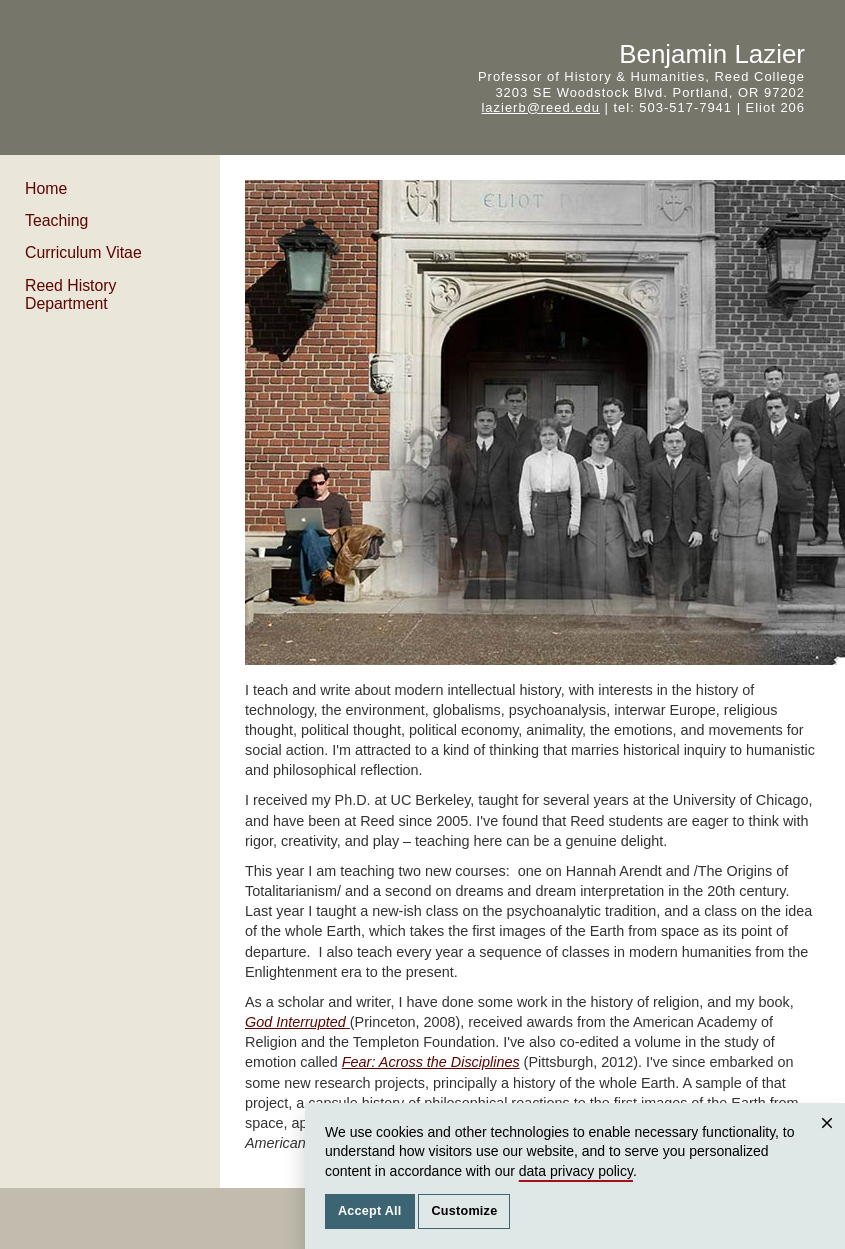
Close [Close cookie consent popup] (830, 1142)
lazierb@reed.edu (540, 107)
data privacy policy (576, 1171)
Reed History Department (70, 294)
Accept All (370, 1211)
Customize (464, 1211)
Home (46, 188)
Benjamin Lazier (712, 54)
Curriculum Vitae (83, 252)
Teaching (56, 220)
